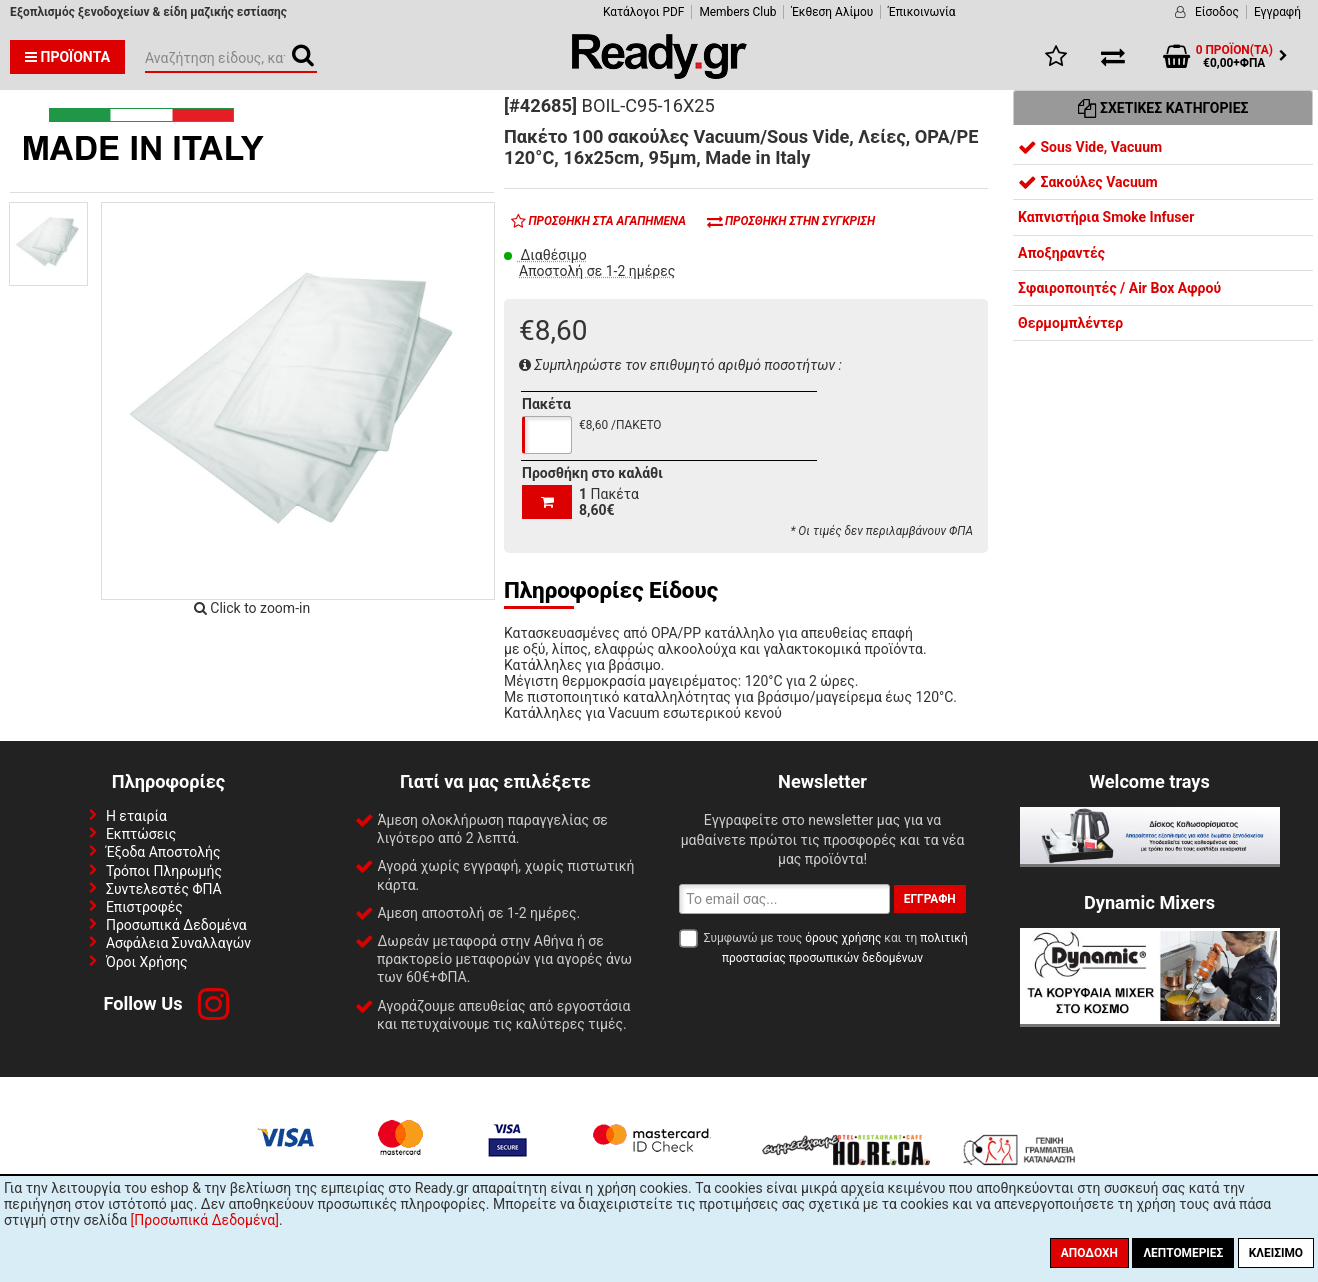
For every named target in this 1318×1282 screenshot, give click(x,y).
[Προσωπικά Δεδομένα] (205, 1220)
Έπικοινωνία (921, 12)
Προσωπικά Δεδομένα (176, 925)
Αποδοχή (1089, 1253)
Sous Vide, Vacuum (1090, 147)
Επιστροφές (144, 907)
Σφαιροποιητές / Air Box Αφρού (1119, 288)
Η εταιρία (136, 816)
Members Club (737, 12)
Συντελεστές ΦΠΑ (164, 889)
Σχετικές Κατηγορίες (1163, 108)
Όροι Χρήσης (147, 962)
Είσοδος (1217, 12)
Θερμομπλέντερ (1070, 323)
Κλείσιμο (1276, 1253)
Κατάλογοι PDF (643, 12)
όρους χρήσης (843, 938)
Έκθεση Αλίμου (832, 12)
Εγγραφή (1277, 12)
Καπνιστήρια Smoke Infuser (1106, 217)
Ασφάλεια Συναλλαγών (178, 943)
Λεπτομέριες (1183, 1253)
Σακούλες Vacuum (1088, 182)
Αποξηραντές (1061, 253)
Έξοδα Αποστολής (163, 852)
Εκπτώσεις (141, 834)
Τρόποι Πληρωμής (164, 871)
